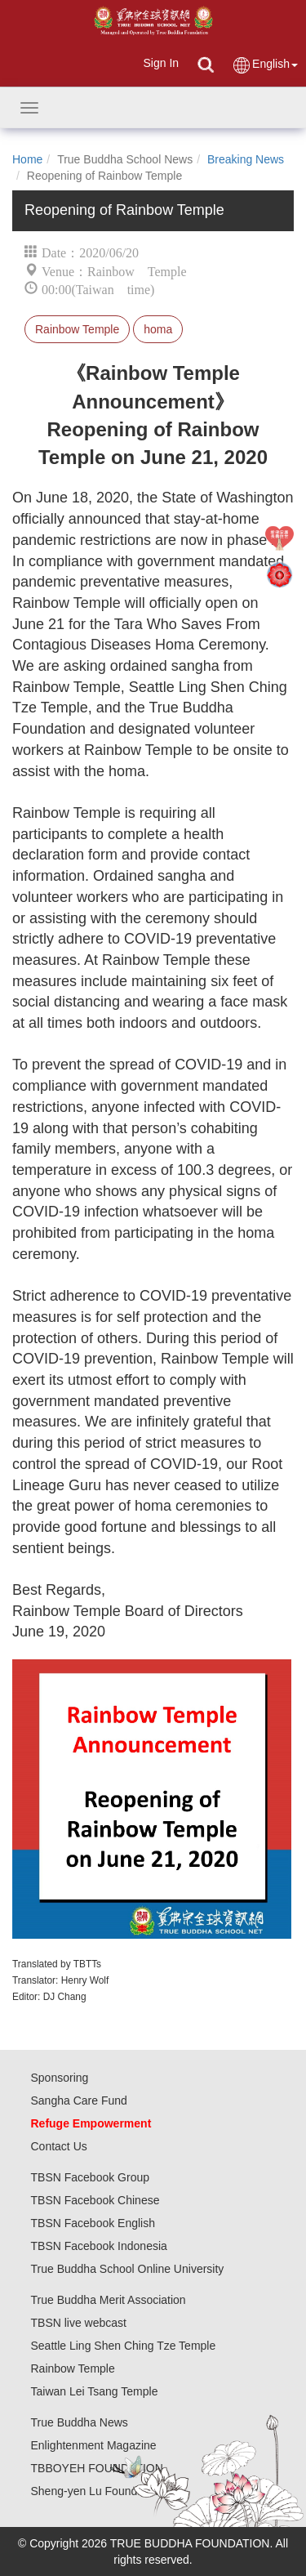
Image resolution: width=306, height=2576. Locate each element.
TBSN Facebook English (93, 2223)
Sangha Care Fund (79, 2100)
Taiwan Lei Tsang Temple (94, 2391)
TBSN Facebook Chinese (95, 2200)
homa (158, 329)
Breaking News (245, 159)
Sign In (161, 62)
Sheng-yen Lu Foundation (96, 2491)
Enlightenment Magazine (94, 2445)
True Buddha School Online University (127, 2268)
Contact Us (59, 2146)
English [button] (265, 65)
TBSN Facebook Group (90, 2177)
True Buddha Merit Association (108, 2299)
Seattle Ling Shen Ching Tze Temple (123, 2345)
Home (27, 159)
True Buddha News (79, 2422)
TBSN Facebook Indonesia (99, 2245)
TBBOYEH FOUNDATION (97, 2468)
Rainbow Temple (77, 329)
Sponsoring (60, 2077)
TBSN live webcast (78, 2322)
